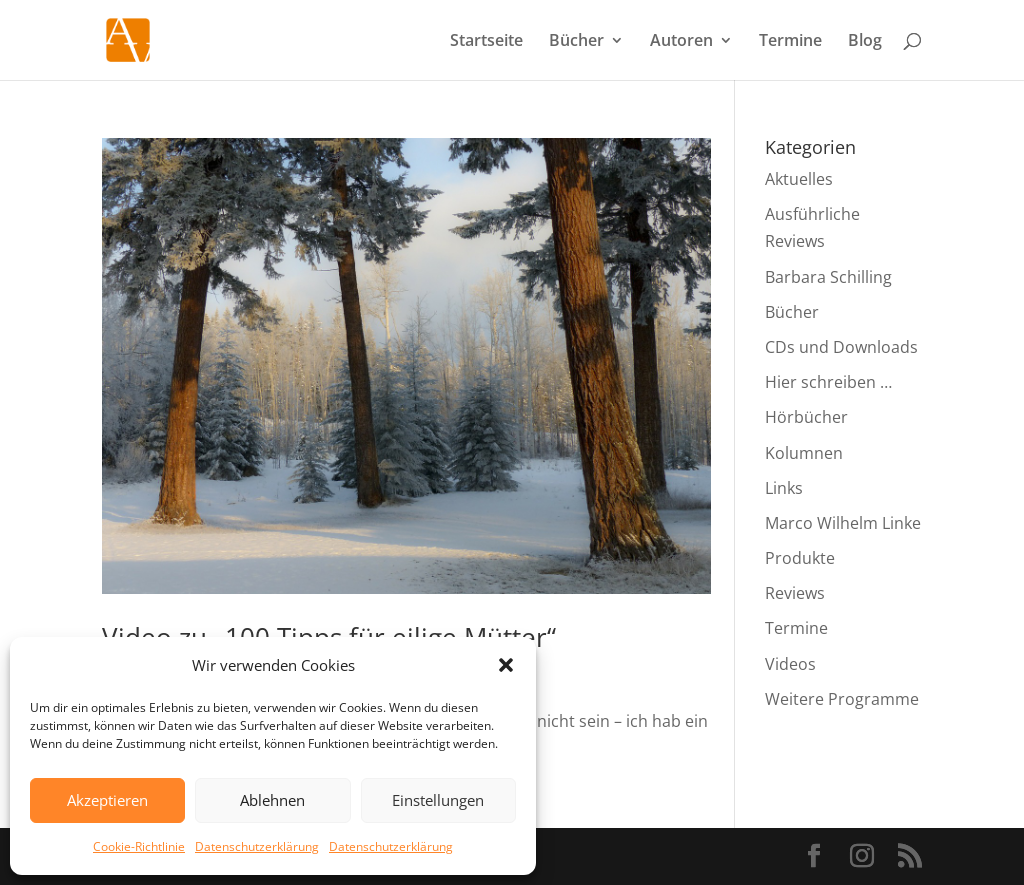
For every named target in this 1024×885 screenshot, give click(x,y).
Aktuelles (799, 179)
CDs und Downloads (841, 347)
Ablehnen (272, 800)
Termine (790, 42)
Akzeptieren (107, 800)
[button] (506, 665)
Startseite (486, 42)
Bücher (576, 42)
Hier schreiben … (828, 382)
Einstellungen (438, 800)
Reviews (795, 593)
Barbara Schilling (828, 277)
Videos (790, 664)
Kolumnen (804, 453)
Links (784, 488)
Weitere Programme (842, 699)
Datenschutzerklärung (257, 846)
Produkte (800, 558)
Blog (865, 42)
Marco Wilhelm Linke (843, 523)
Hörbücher (806, 417)
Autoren (681, 42)
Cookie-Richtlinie (139, 846)
